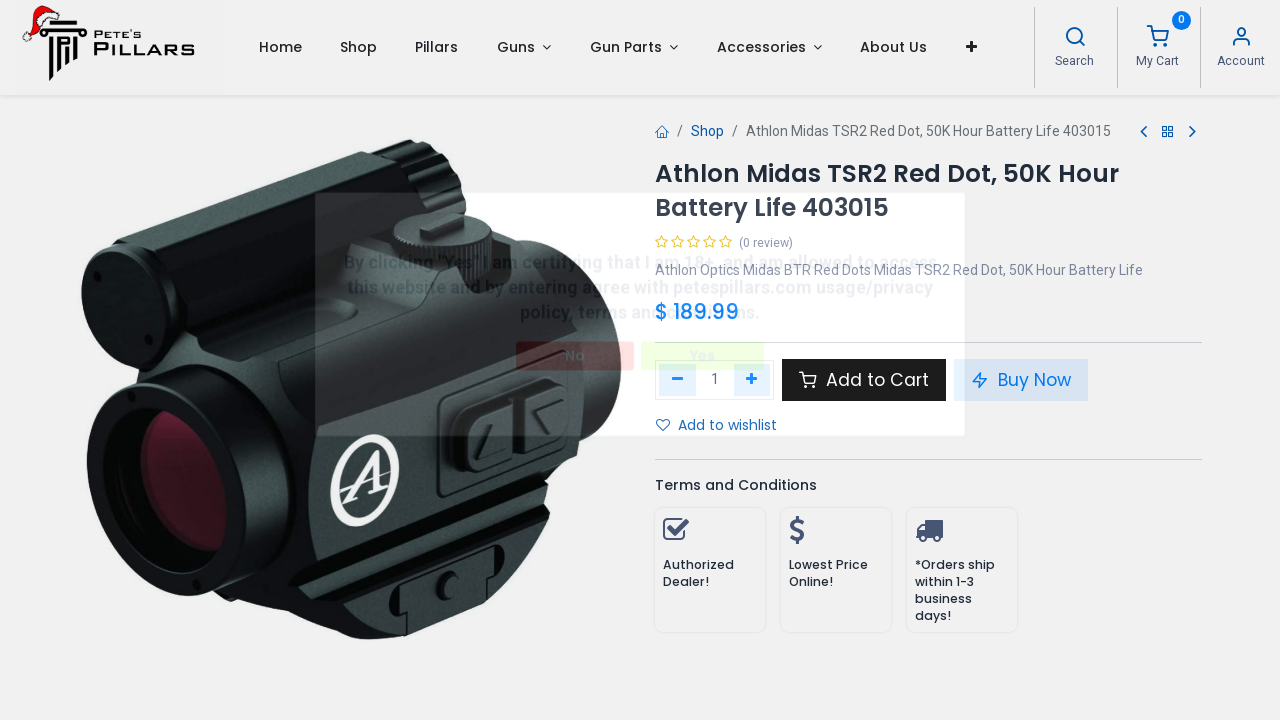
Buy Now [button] (1021, 380)
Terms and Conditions (736, 485)
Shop (707, 131)
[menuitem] (279, 47)
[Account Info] (1241, 39)
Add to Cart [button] (864, 380)
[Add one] (752, 380)
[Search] (1075, 39)
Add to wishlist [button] (716, 425)
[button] (971, 47)
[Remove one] (677, 380)
